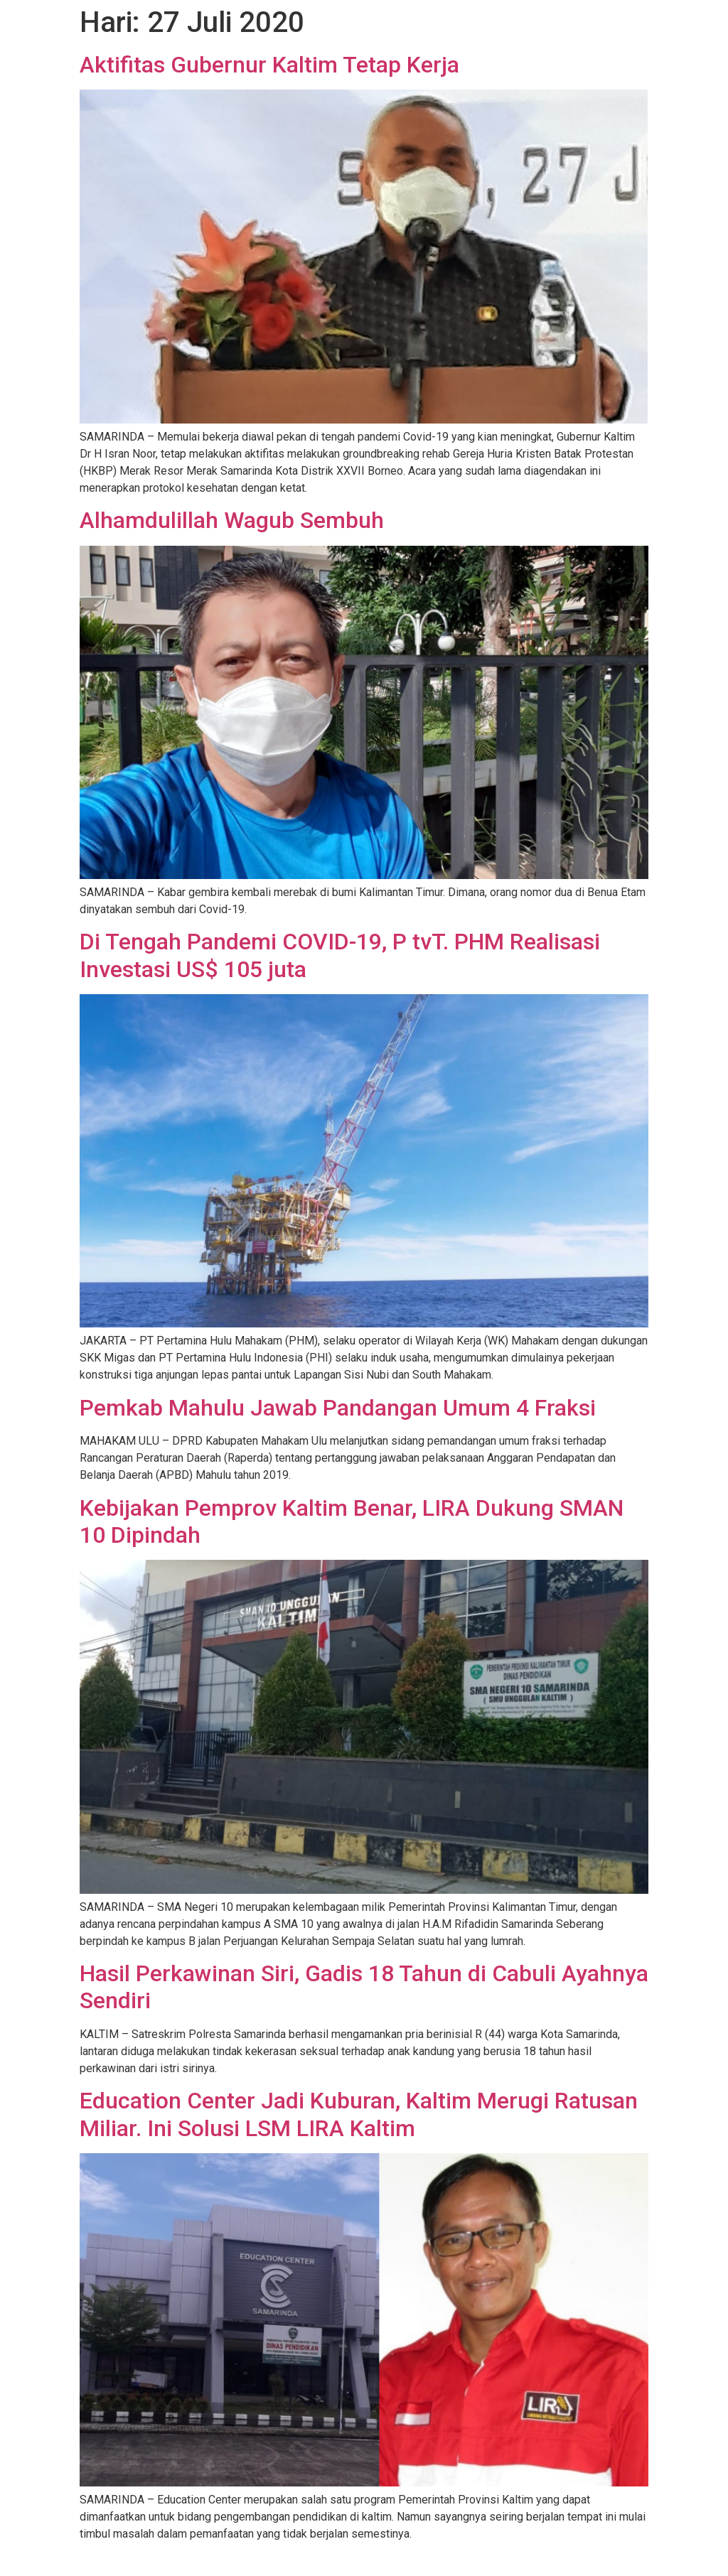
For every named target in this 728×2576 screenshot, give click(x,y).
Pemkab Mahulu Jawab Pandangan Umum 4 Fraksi (338, 1407)
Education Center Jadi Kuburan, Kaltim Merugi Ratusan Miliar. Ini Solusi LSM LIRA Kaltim (359, 2114)
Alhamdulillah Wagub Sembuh (232, 520)
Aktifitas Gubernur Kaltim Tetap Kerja (269, 64)
